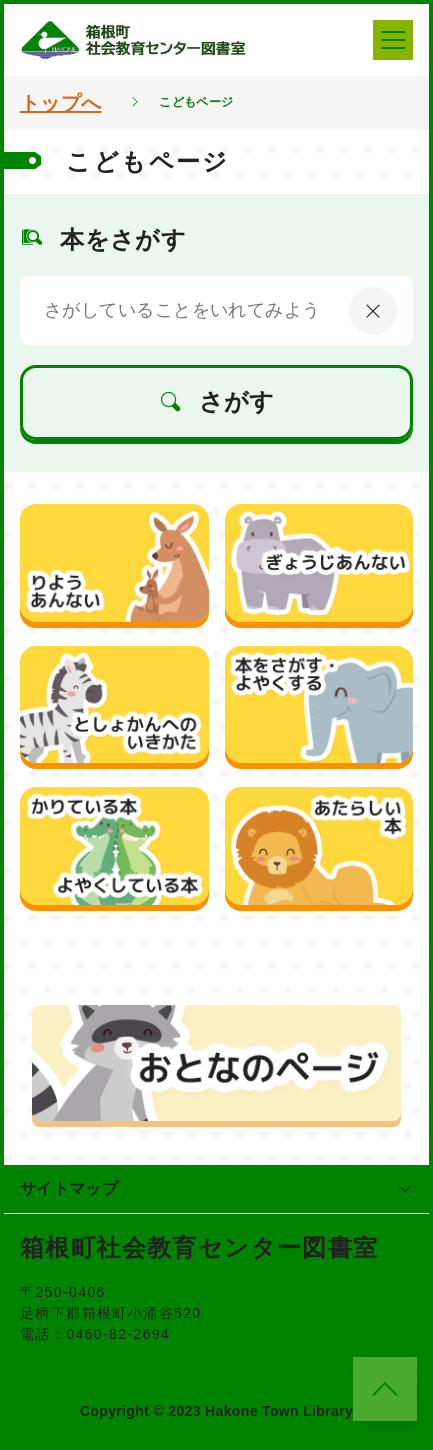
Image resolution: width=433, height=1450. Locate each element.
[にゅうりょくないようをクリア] (373, 311)
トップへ (60, 103)
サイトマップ (216, 1188)
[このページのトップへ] (385, 1389)
